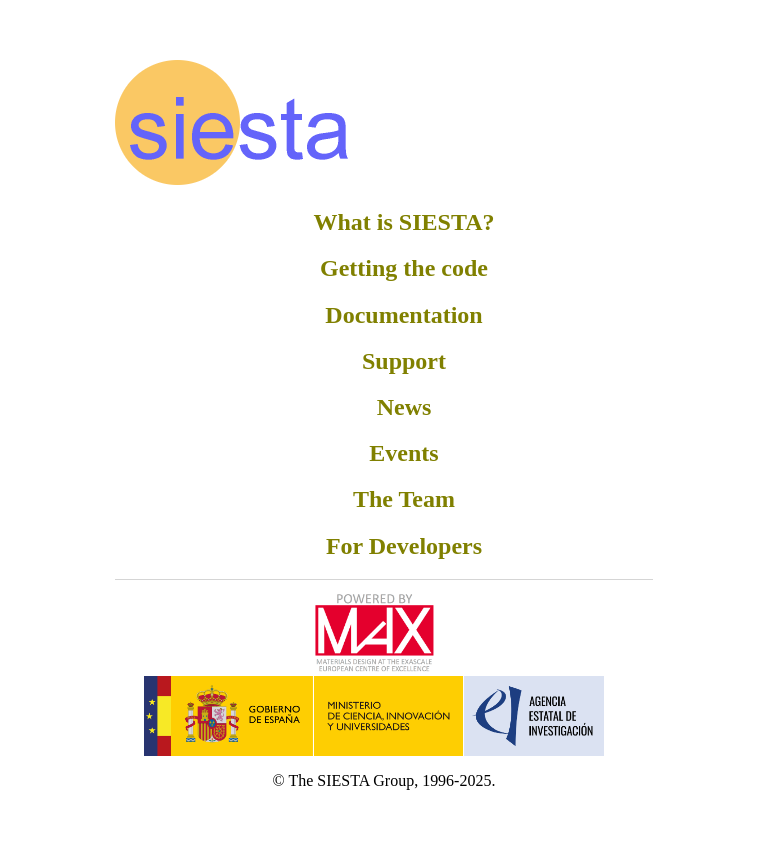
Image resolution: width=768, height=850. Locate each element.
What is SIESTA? (404, 222)
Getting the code (404, 268)
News (404, 407)
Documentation (403, 315)
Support (404, 361)
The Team (404, 499)
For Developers (404, 546)
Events (403, 453)
